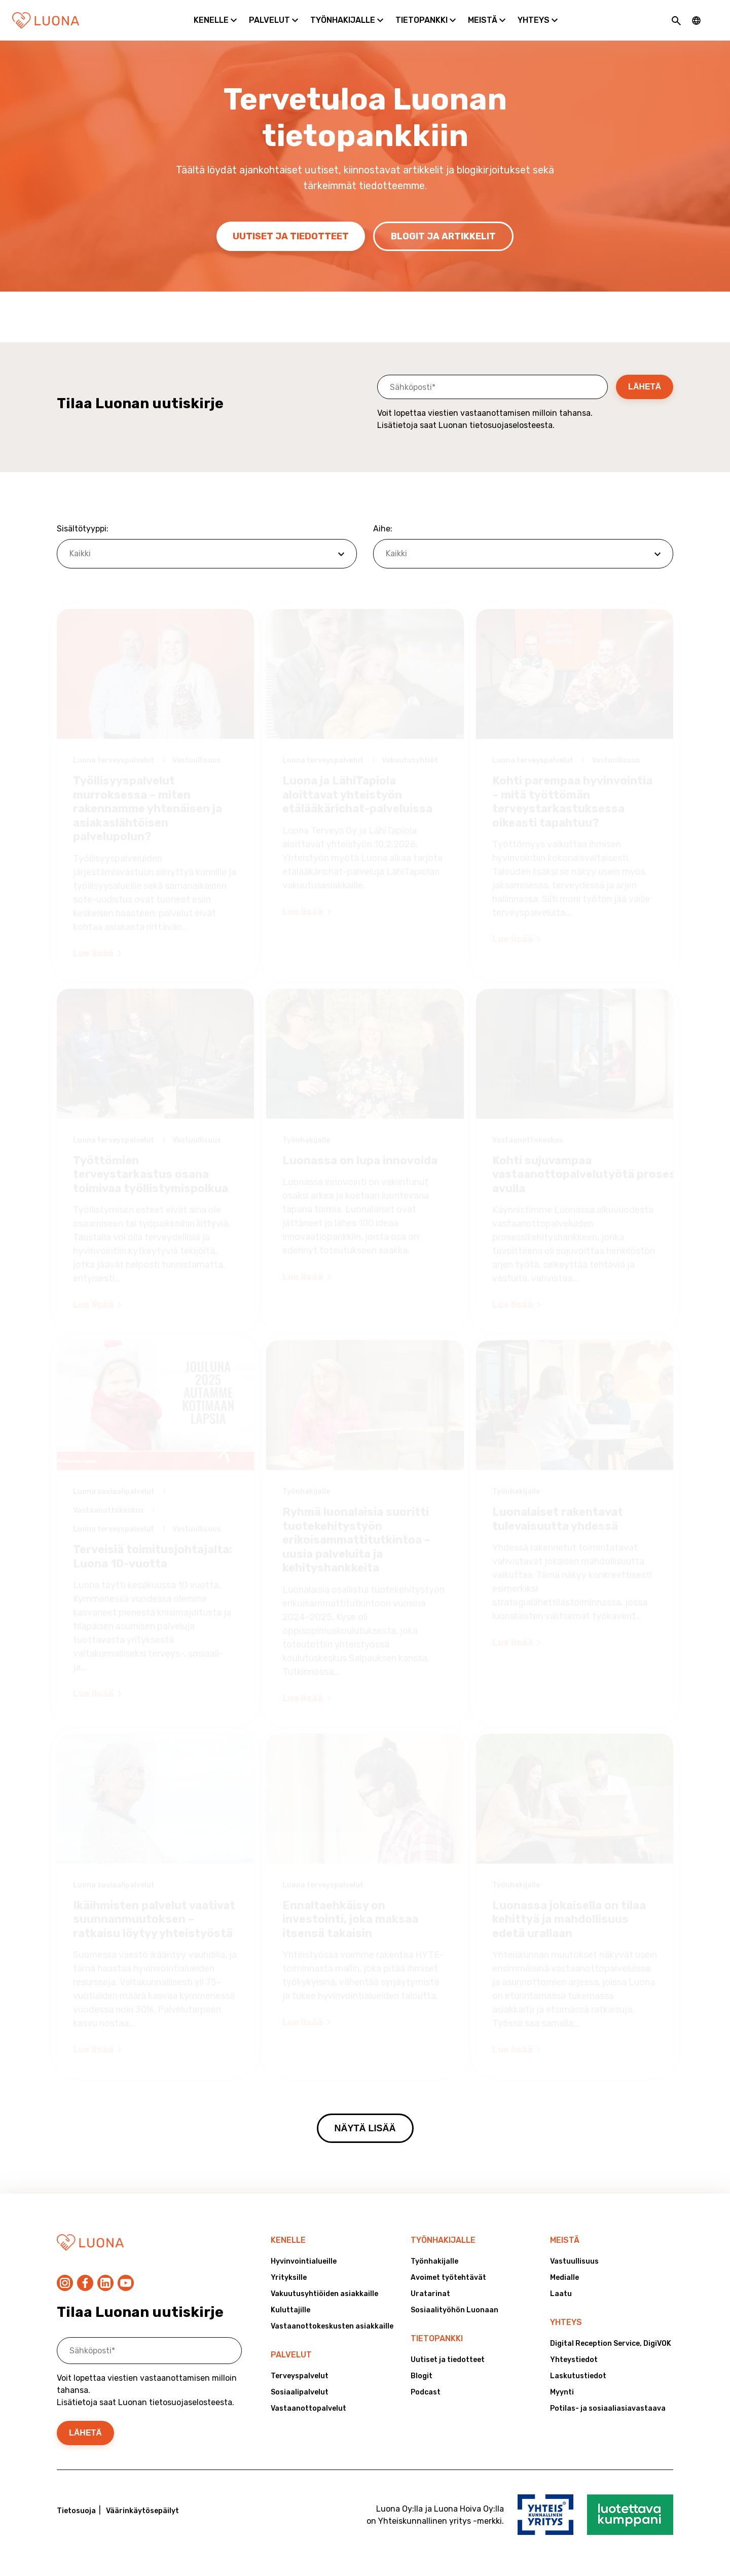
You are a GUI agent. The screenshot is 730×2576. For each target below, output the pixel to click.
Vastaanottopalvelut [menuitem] (308, 2408)
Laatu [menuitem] (561, 2293)
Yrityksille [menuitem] (289, 2277)
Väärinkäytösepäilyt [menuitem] (142, 2511)
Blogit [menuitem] (421, 2376)
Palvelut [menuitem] (291, 2354)
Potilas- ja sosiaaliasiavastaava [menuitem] (608, 2408)
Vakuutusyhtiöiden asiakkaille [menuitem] (324, 2293)
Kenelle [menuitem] (288, 2240)
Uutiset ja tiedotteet (291, 236)
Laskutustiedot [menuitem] (578, 2376)
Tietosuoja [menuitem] (76, 2511)
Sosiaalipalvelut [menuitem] (299, 2392)
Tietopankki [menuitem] (437, 2338)
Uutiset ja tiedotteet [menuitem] (448, 2359)
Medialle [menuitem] (564, 2277)
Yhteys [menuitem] (566, 2322)
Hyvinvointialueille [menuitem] (304, 2261)
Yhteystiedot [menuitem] (574, 2359)
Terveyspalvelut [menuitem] (299, 2376)
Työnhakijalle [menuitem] (443, 2240)
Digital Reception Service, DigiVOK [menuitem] (610, 2343)
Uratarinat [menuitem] (430, 2293)
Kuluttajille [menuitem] (290, 2310)
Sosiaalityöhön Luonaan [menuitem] (454, 2310)
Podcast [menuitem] (426, 2392)
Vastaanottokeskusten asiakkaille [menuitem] (332, 2326)
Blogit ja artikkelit (443, 236)
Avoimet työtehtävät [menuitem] (448, 2277)
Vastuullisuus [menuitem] (574, 2261)
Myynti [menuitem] (562, 2392)
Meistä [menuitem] (564, 2240)
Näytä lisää (365, 2128)
